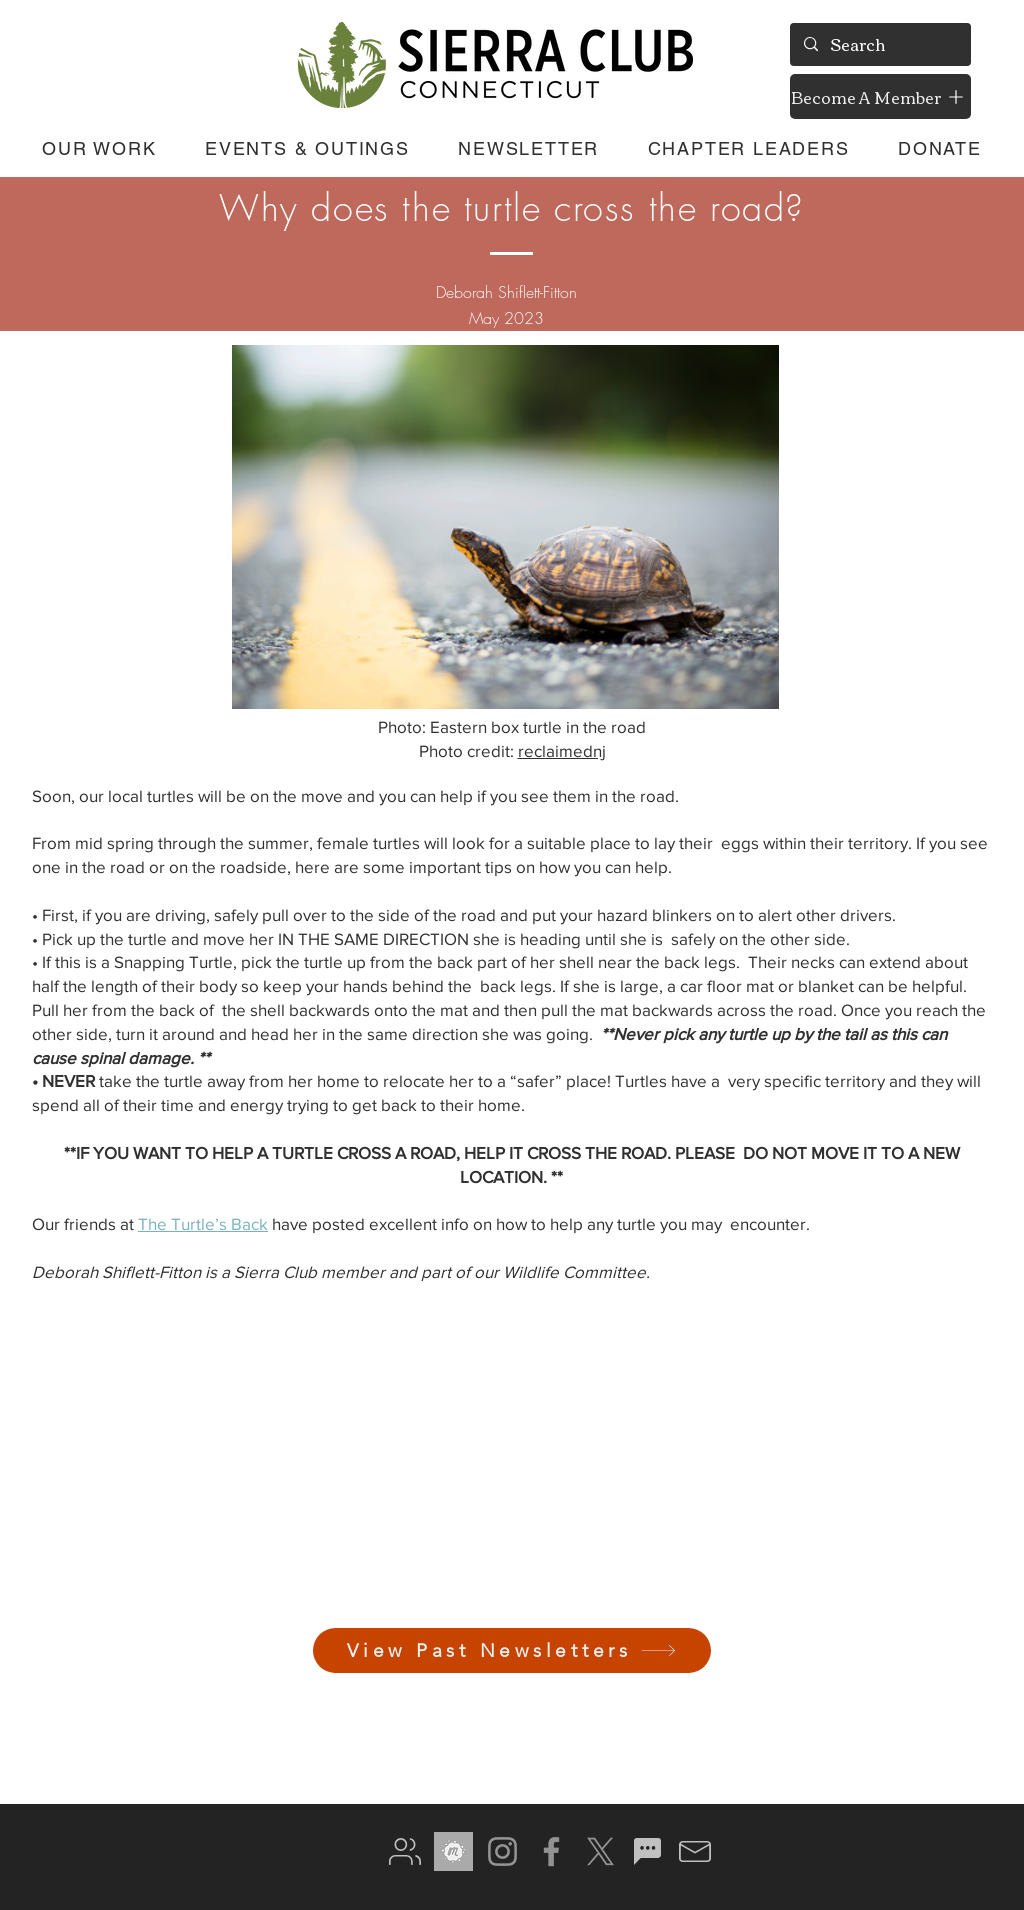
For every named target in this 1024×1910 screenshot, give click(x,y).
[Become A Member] (880, 96)
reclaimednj (562, 750)
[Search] (879, 44)
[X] (600, 1851)
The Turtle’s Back (203, 1223)
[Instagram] (502, 1851)
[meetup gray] (453, 1851)
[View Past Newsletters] (512, 1650)
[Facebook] (551, 1851)
